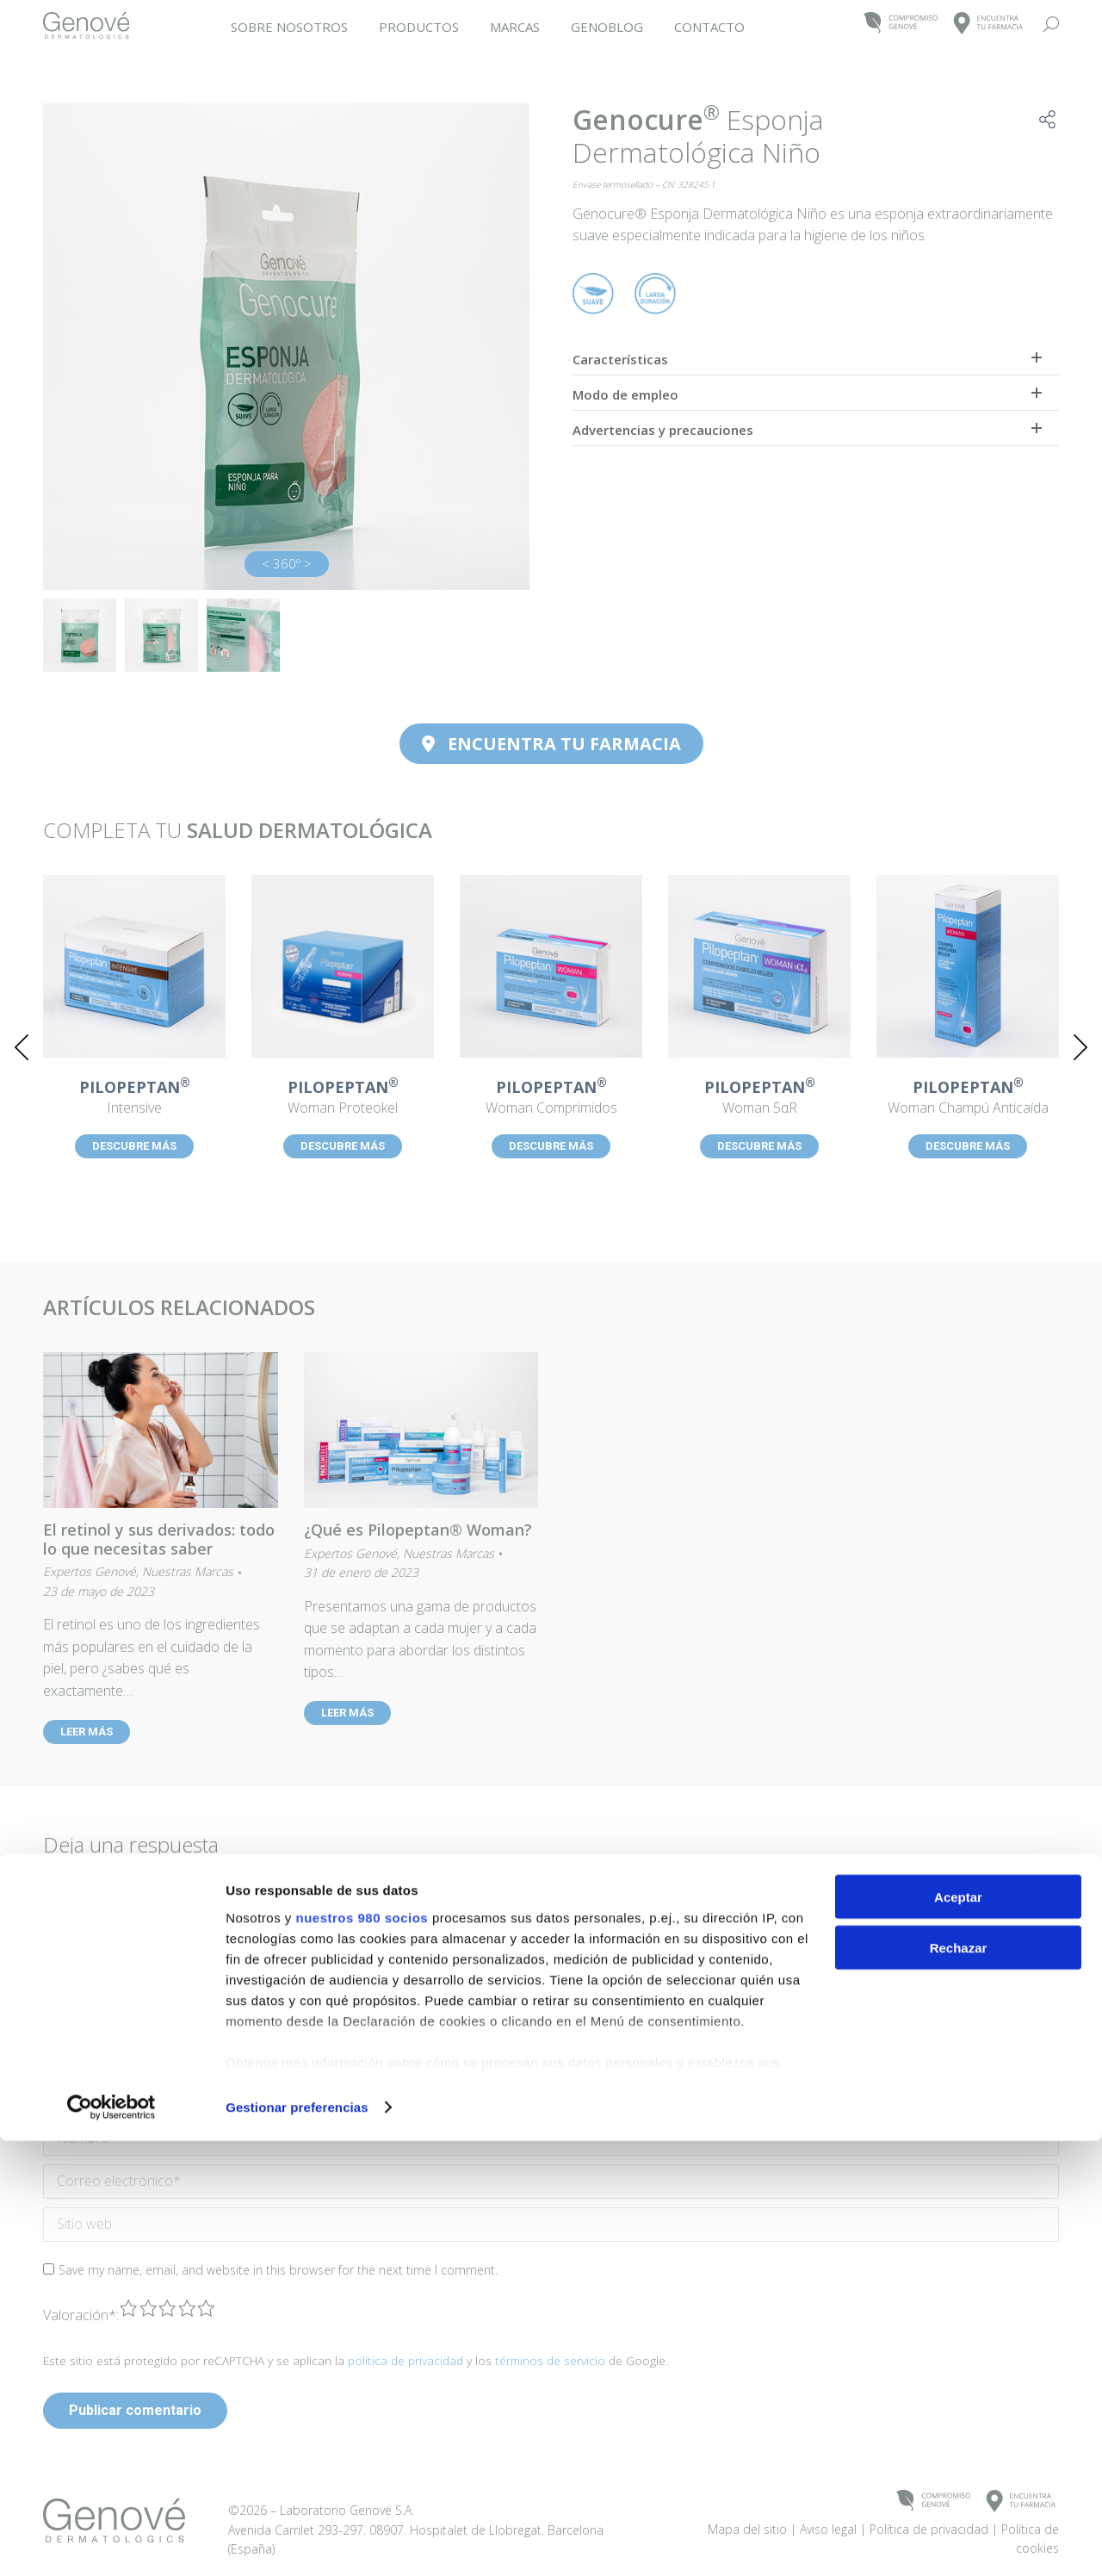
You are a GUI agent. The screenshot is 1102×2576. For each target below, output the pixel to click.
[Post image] (134, 966)
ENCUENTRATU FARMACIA (988, 23)
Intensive (134, 1098)
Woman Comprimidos (551, 1098)
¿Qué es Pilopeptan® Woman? (418, 1529)
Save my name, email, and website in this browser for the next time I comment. (278, 2270)
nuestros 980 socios (361, 2351)
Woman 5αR (759, 1098)
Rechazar (958, 2382)
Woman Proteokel (342, 1098)
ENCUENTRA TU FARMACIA (551, 743)
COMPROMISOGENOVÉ (901, 23)
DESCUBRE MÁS (134, 1145)
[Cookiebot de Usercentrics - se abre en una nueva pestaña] (111, 2542)
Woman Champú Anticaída (968, 1098)
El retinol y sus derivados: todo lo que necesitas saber (159, 1539)
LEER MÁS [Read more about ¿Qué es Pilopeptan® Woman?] (347, 1712)
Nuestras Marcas (187, 1571)
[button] (21, 1047)
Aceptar (958, 2332)
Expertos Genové (89, 1571)
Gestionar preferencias (297, 2542)
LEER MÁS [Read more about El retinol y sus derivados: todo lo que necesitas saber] (86, 1731)
